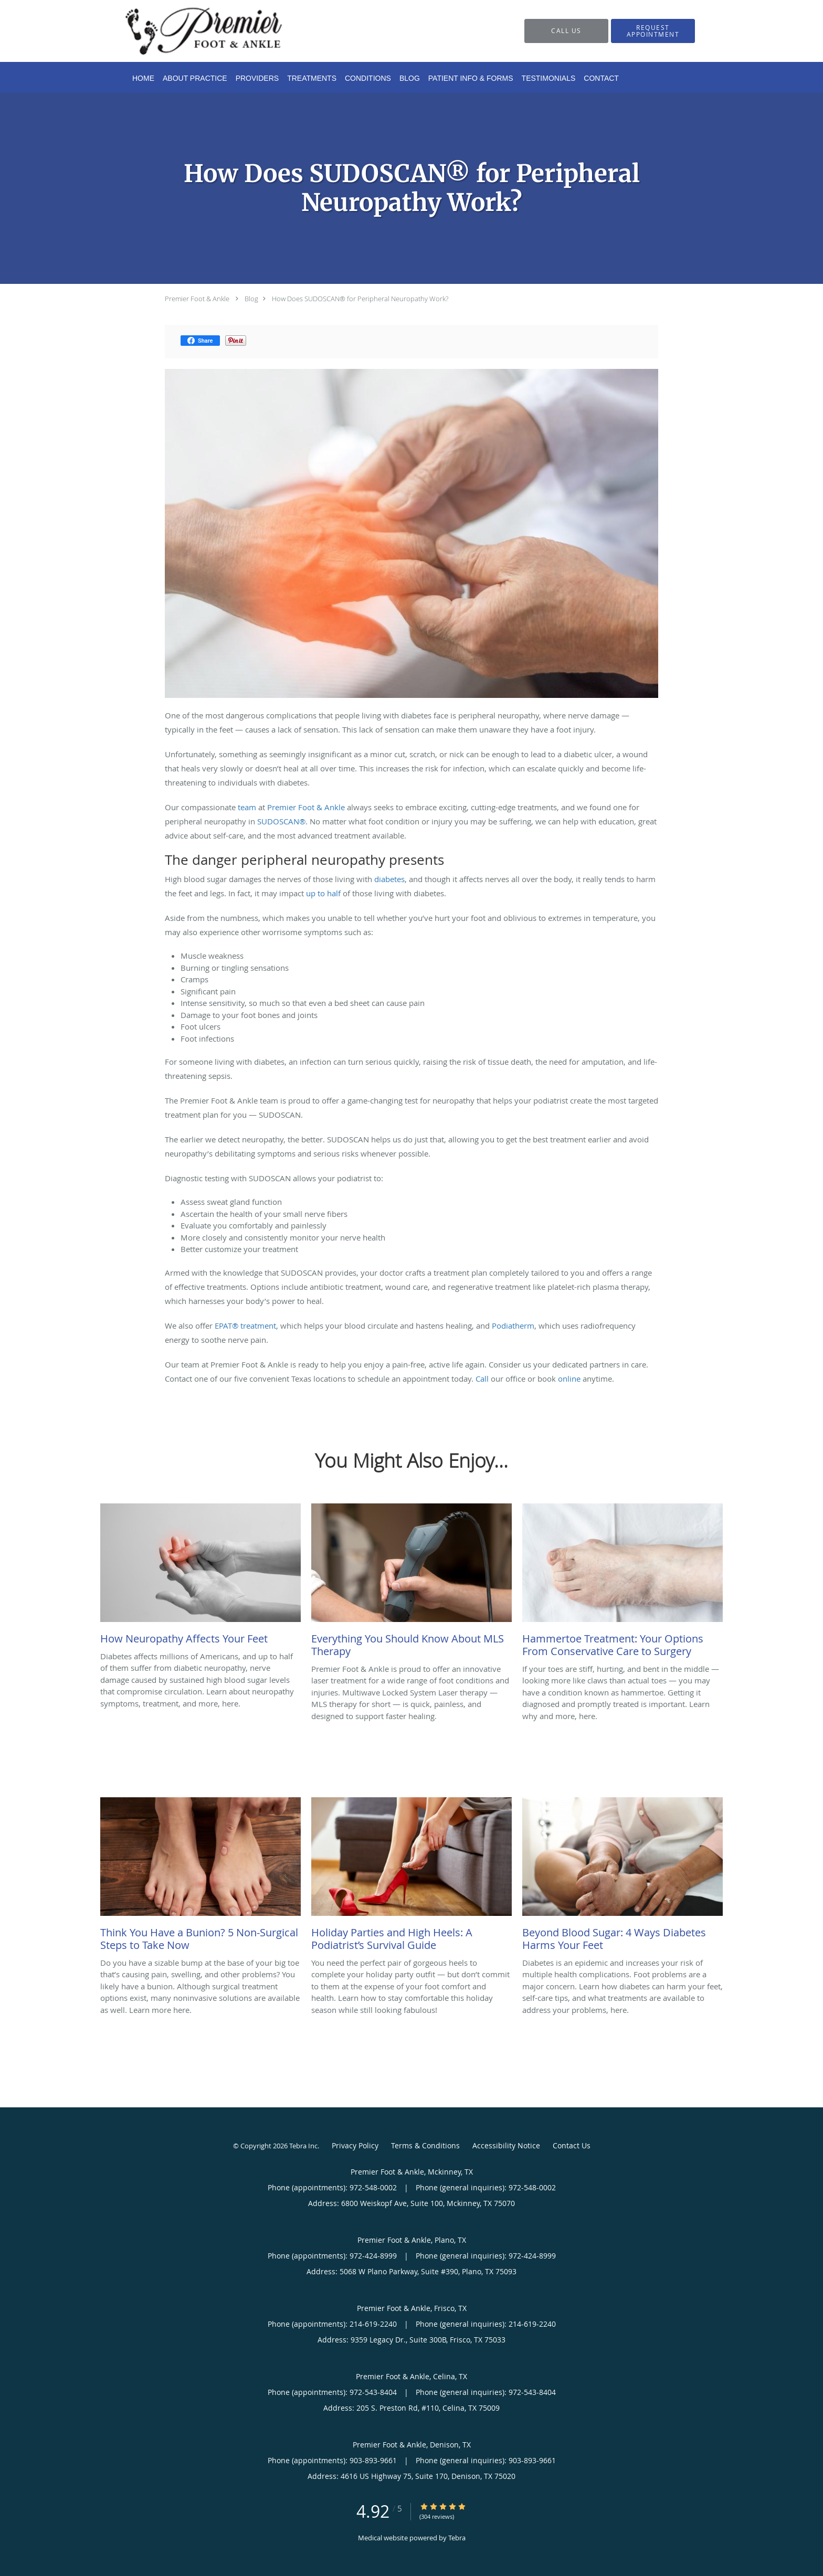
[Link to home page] (188, 31)
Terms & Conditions (425, 2145)
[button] (653, 31)
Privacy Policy (355, 2145)
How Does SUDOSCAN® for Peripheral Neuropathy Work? (360, 298)
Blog (251, 298)
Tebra (457, 2537)
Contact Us (571, 2145)
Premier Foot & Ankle (197, 298)
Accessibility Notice (506, 2145)
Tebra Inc (303, 2145)
